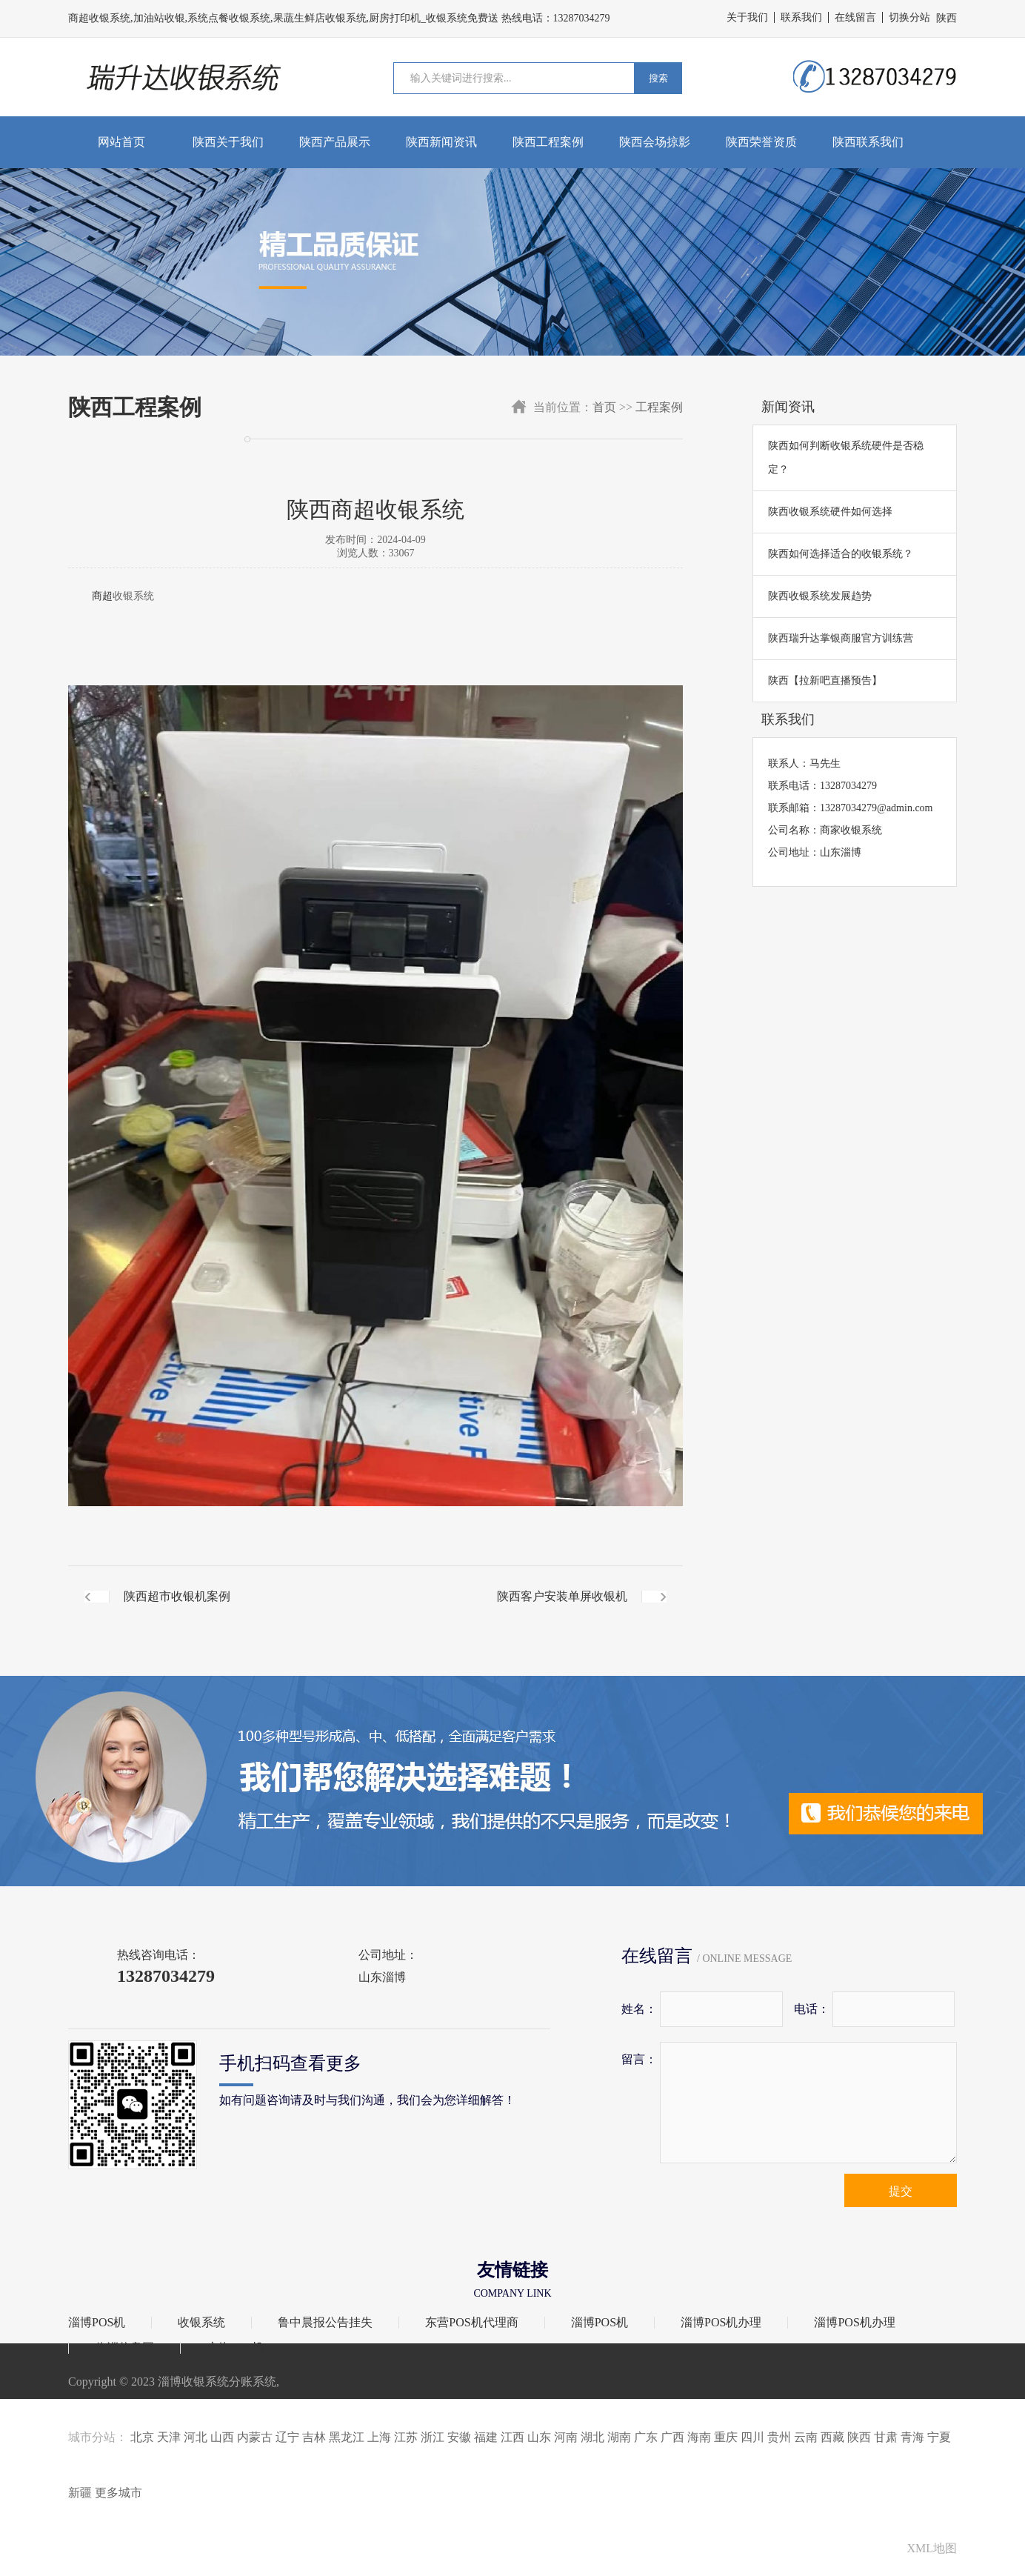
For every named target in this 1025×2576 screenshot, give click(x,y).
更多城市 (118, 2492)
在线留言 (855, 17)
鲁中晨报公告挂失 (325, 2323)
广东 (646, 2437)
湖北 (592, 2437)
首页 (604, 407)
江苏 (406, 2437)
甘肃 (886, 2437)
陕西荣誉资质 (761, 142)
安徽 (459, 2437)
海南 (699, 2437)
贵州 (779, 2437)
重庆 (726, 2437)
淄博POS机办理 (721, 2323)
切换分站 (909, 17)
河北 (195, 2437)
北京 (142, 2437)
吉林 (314, 2437)
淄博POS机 (96, 2323)
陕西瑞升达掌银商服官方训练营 (840, 638)
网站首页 (121, 142)
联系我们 (801, 17)
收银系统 (133, 596)
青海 (912, 2437)
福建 (486, 2437)
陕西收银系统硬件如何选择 (830, 511)
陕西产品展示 (334, 142)
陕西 (859, 2437)
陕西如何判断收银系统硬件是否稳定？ (846, 457)
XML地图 (932, 2548)
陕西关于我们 (228, 142)
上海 (379, 2437)
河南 (566, 2437)
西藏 (832, 2437)
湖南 (619, 2437)
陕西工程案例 (548, 142)
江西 (512, 2437)
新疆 (80, 2492)
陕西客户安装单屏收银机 (562, 1596)
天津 (169, 2437)
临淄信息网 (124, 2348)
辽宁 (287, 2437)
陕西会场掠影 (654, 142)
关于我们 (747, 17)
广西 (672, 2437)
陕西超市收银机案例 (177, 1596)
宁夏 (939, 2437)
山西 (222, 2437)
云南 (806, 2437)
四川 (752, 2437)
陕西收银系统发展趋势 (820, 596)
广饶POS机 (235, 2348)
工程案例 (659, 407)
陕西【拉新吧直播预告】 (825, 680)
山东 (539, 2437)
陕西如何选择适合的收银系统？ (840, 553)
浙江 (432, 2437)
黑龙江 (346, 2437)
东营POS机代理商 (471, 2323)
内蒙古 (255, 2437)
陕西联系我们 (868, 142)
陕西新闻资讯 (441, 142)
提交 (900, 2191)
